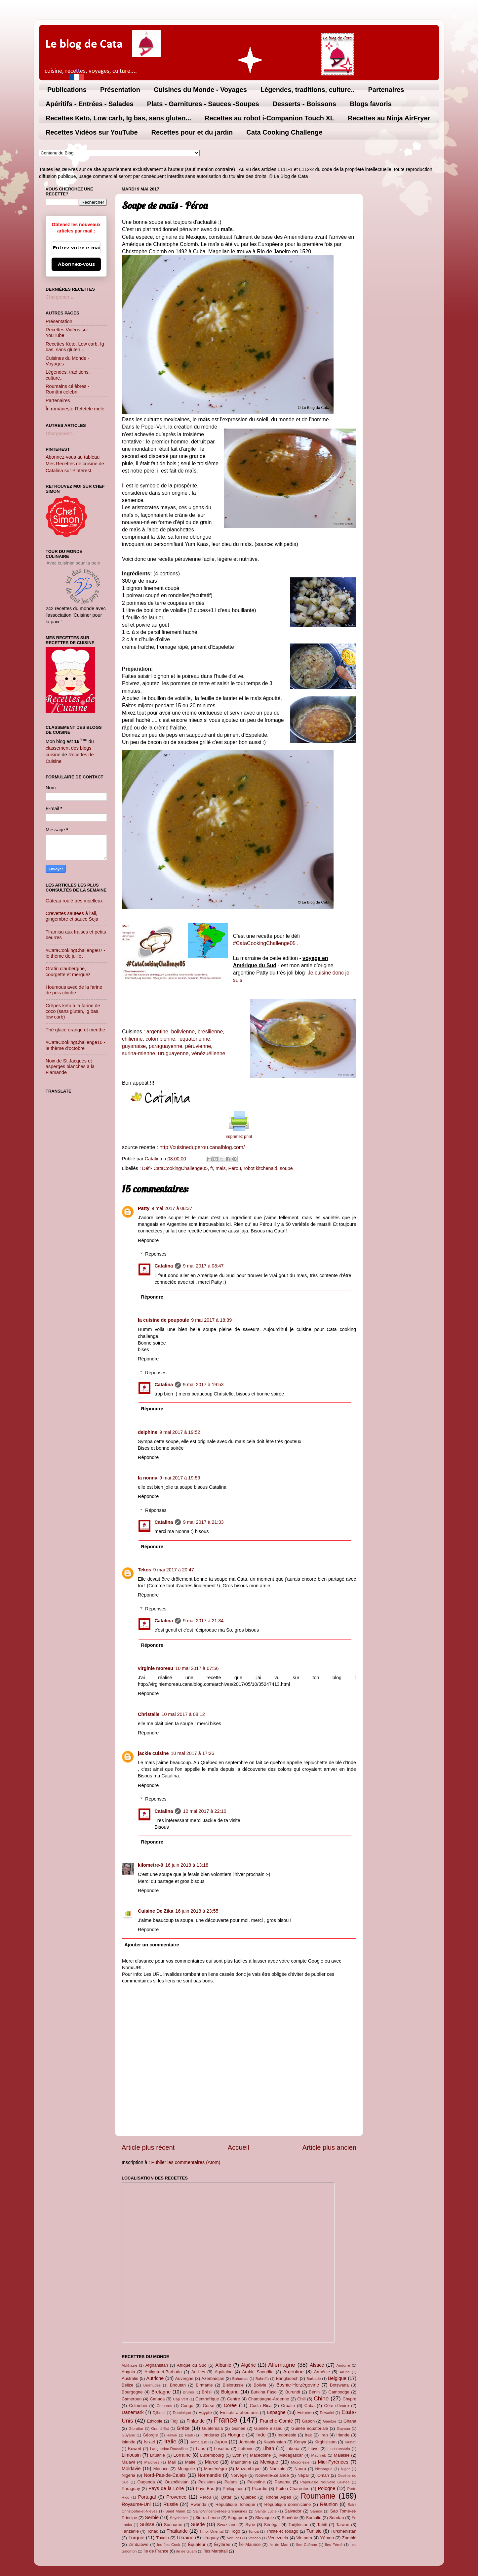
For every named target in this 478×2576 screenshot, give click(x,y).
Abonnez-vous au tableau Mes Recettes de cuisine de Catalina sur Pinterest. (75, 463)
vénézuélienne (208, 1053)
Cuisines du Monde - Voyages (200, 89)
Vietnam (304, 2537)
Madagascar (291, 2455)
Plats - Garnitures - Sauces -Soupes (203, 103)
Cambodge (339, 2391)
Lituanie (157, 2455)
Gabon (308, 2421)
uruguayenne (173, 1053)
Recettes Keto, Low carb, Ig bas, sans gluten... (118, 118)
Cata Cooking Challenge (284, 132)
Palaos (231, 2481)
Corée (230, 2405)
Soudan (336, 2517)
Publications (67, 89)
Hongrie (236, 2434)
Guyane (128, 2435)
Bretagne (161, 2391)
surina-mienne (138, 1053)
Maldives (151, 2462)
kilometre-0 (150, 1865)
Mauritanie (241, 2462)
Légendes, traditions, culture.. (307, 89)
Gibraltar (136, 2429)
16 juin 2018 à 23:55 (196, 1911)
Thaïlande (177, 2531)
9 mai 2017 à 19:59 (179, 1477)
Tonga (253, 2531)
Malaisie (342, 2455)
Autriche (155, 2378)
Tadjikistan (298, 2524)
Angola (128, 2371)
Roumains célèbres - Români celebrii (67, 389)
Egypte (205, 2412)
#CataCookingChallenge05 (265, 943)
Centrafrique (207, 2398)
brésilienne (210, 1031)
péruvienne (198, 1046)
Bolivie (260, 2385)
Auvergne (184, 2378)
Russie (170, 2504)
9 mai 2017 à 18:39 (211, 1320)
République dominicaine (287, 2504)
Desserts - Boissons (304, 103)
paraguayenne (165, 1046)
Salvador (293, 2511)
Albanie (223, 2365)
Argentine (293, 2371)
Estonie (304, 2412)
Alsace (317, 2365)
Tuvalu (162, 2537)
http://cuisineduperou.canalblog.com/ (202, 1147)
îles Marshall (216, 2551)
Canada (157, 2398)
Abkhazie (129, 2365)
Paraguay (131, 2488)
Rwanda (198, 2504)
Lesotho (221, 2448)
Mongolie (186, 2468)
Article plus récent (148, 2147)
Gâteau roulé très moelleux (74, 900)
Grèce (183, 2428)
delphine (147, 1432)
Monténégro (215, 2468)
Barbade (313, 2379)
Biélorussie (233, 2385)
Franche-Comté (276, 2421)
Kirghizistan (325, 2441)
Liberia (293, 2448)
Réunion (329, 2504)
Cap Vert (180, 2399)
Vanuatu (234, 2538)
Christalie (149, 1714)
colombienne (160, 1039)
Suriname (173, 2524)
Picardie (259, 2488)
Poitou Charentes (292, 2488)
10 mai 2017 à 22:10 (204, 1811)
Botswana (339, 2385)
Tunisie (314, 2531)
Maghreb (318, 2455)
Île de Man (278, 2545)
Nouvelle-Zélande (272, 2475)
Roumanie (318, 2496)
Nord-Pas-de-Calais (164, 2475)
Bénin (314, 2391)
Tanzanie (130, 2531)
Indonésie (287, 2434)
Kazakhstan (274, 2441)
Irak (308, 2434)
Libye (313, 2448)
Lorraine (182, 2455)
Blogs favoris (371, 103)
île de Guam (186, 2551)
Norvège (238, 2475)
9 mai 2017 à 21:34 (203, 1620)
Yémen (327, 2537)
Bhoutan (178, 2385)
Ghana (349, 2421)
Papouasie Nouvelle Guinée (324, 2482)
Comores (164, 2406)
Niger (345, 2469)
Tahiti (322, 2524)
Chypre (349, 2398)
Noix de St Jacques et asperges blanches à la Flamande (70, 1066)
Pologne (326, 2488)
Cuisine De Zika (155, 1911)
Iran (324, 2434)
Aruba (344, 2372)
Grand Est (160, 2429)
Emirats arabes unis (239, 2412)
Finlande (195, 2421)
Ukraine (185, 2537)
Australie (130, 2378)
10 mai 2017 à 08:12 (183, 1714)
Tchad (153, 2531)
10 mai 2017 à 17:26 (192, 1753)
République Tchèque (235, 2504)
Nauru (300, 2468)
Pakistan (206, 2481)
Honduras (210, 2434)
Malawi (128, 2462)
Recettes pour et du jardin (192, 132)
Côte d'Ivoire (336, 2405)
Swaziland (227, 2524)
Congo (187, 2405)
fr (211, 1168)
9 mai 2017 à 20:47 (173, 1569)
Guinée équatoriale (309, 2428)
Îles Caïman (306, 2545)
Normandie (209, 2475)
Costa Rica (260, 2405)
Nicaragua (324, 2469)
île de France (156, 2551)
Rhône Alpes (278, 2497)
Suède (198, 2524)
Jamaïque (198, 2442)
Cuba (309, 2405)
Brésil (207, 2391)
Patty (143, 1208)
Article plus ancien (329, 2147)
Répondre (148, 1240)
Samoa (316, 2511)
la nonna (147, 1477)
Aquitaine (223, 2371)
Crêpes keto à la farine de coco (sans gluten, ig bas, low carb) (73, 1011)
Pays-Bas (205, 2488)
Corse (209, 2405)
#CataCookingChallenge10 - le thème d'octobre (75, 1045)
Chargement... (61, 297)
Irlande (343, 2434)
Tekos (144, 1569)
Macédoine (260, 2455)
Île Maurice (249, 2544)
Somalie (313, 2517)
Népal (303, 2475)
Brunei (188, 2392)
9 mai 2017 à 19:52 (179, 1432)
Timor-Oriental (211, 2531)
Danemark (132, 2412)
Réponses (156, 1254)
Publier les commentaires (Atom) (185, 2162)
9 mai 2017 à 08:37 (171, 1208)
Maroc (211, 2462)
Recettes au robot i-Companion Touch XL (269, 118)
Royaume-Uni (136, 2504)
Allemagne (281, 2364)
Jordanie (247, 2441)
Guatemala (212, 2428)
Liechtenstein (339, 2449)
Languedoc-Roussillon (169, 2449)
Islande (129, 2441)
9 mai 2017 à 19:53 (203, 1384)
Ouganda (146, 2481)
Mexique (269, 2462)
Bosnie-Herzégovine (297, 2385)
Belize (127, 2385)
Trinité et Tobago (282, 2531)
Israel (149, 2441)
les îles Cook (168, 2545)
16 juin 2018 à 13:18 (186, 1865)
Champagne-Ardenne (268, 2398)
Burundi (292, 2391)
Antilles (198, 2371)
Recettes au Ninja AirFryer (389, 118)
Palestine (256, 2481)
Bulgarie (230, 2391)
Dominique (182, 2413)
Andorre (343, 2365)
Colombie (138, 2405)
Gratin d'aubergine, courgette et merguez (68, 971)
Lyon (237, 2455)
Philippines (233, 2488)
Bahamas (240, 2379)
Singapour (237, 2517)
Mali (172, 2462)
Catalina (163, 1265)
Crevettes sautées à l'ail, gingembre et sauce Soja (72, 916)
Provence (176, 2497)
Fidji (175, 2421)
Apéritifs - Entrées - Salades (90, 103)
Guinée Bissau (268, 2428)
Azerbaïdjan (212, 2378)
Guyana (343, 2429)
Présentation (120, 89)
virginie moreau (155, 1668)
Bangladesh (287, 2378)
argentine (157, 1031)
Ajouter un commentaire (151, 1944)
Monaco (161, 2468)
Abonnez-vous (76, 264)
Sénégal (272, 2524)
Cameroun (131, 2398)
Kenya (300, 2441)
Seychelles (179, 2518)
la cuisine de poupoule (163, 1320)
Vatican (254, 2538)
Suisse (147, 2524)
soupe (286, 1168)
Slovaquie (264, 2517)
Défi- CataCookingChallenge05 (175, 1168)
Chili (301, 2398)
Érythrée (222, 2544)
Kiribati (350, 2442)
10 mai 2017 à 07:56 (197, 1668)
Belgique (337, 2378)
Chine (321, 2398)
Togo (235, 2531)
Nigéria (128, 2475)
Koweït (134, 2448)
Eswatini (327, 2413)
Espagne (276, 2412)
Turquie (136, 2537)
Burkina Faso (264, 2391)
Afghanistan (156, 2365)
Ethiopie (154, 2421)
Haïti (189, 2435)
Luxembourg (212, 2455)
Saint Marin (175, 2511)
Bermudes (152, 2385)
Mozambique (248, 2468)
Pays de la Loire (166, 2488)
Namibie (278, 2468)
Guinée (239, 2428)
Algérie (248, 2365)
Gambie (329, 2421)
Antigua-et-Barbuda (162, 2371)
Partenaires (386, 89)
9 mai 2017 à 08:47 (203, 1265)
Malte (190, 2462)
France (225, 2420)
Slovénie (290, 2517)
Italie (170, 2441)
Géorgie (150, 2434)
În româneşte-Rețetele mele (75, 408)
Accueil (238, 2147)
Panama (283, 2481)
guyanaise (134, 1046)
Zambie (349, 2537)
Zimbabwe (138, 2544)
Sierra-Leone (207, 2517)
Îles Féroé (333, 2545)
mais (220, 1168)
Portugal (147, 2497)
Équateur (197, 2544)
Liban (268, 2448)
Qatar (226, 2497)
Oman (323, 2475)
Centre (233, 2398)
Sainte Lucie (266, 2511)
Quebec (248, 2497)
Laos (200, 2448)
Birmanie (204, 2385)
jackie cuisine (153, 1753)
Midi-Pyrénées (333, 2462)
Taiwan (342, 2524)
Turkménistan (343, 2531)
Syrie (250, 2524)
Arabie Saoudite (257, 2371)
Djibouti (159, 2413)
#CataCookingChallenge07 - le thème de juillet (75, 953)
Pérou (234, 1168)
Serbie (152, 2517)
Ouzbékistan (176, 2481)
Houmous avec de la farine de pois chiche (74, 989)
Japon (220, 2441)
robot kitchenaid (260, 1168)
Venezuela (278, 2537)
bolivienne (183, 1031)
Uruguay (211, 2537)
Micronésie (300, 2462)
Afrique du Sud (192, 2365)
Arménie (322, 2371)
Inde (260, 2434)
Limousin (131, 2455)
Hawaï (172, 2435)
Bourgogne (132, 2391)
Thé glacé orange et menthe (75, 1029)
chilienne (132, 1039)
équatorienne (194, 1039)
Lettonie (246, 2448)
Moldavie (131, 2468)
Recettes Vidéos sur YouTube (92, 132)
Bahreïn (262, 2379)
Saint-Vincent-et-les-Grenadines (220, 2511)
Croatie (288, 2405)
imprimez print (239, 1136)
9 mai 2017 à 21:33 (203, 1522)
